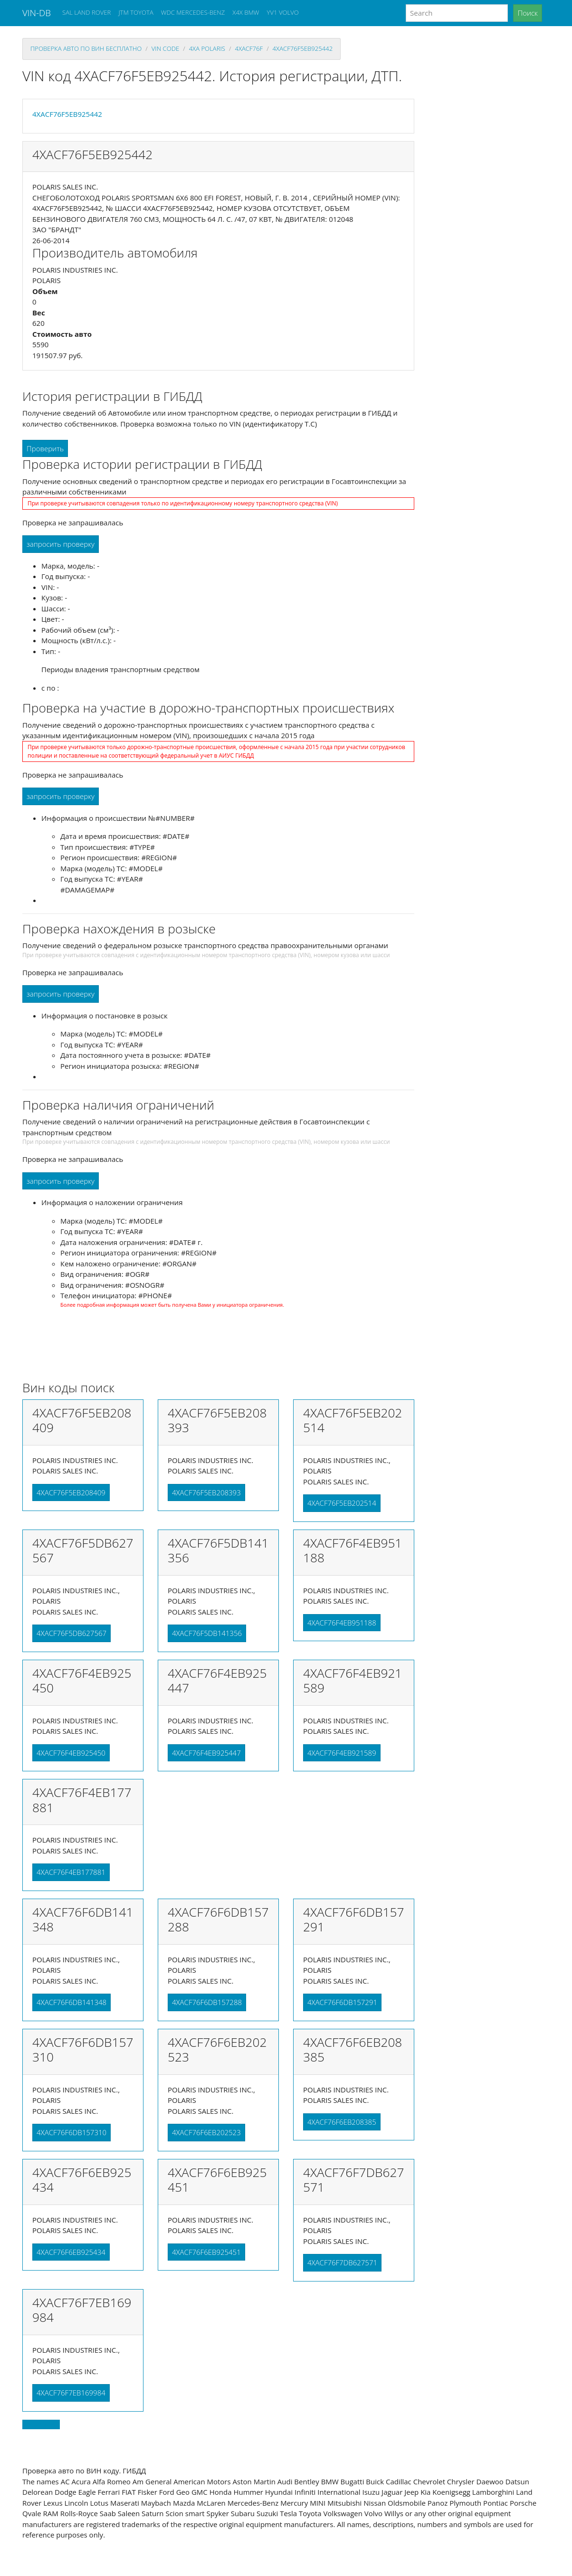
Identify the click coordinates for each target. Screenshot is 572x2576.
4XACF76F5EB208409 (71, 1492)
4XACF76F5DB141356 (207, 1633)
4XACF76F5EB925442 (303, 48)
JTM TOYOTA (135, 12)
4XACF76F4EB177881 (71, 1872)
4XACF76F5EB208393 (206, 1492)
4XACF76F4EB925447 (206, 1753)
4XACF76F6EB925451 (206, 2252)
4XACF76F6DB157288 (207, 2002)
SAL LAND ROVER (86, 12)
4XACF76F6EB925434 (71, 2252)
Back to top (41, 2424)
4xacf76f (249, 48)
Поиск (527, 13)
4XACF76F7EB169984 (71, 2392)
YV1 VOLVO (283, 12)
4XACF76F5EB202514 (341, 1503)
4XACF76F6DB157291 (342, 2002)
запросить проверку (61, 544)
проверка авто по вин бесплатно (86, 48)
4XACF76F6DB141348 (71, 2002)
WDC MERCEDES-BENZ (193, 12)
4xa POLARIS (207, 48)
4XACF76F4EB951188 (341, 1622)
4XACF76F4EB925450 (71, 1753)
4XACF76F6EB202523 (206, 2132)
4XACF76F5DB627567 (71, 1633)
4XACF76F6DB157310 (71, 2132)
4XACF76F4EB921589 (341, 1753)
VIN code (165, 48)
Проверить (45, 448)
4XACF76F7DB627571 (342, 2262)
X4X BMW (245, 12)
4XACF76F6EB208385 (341, 2122)
